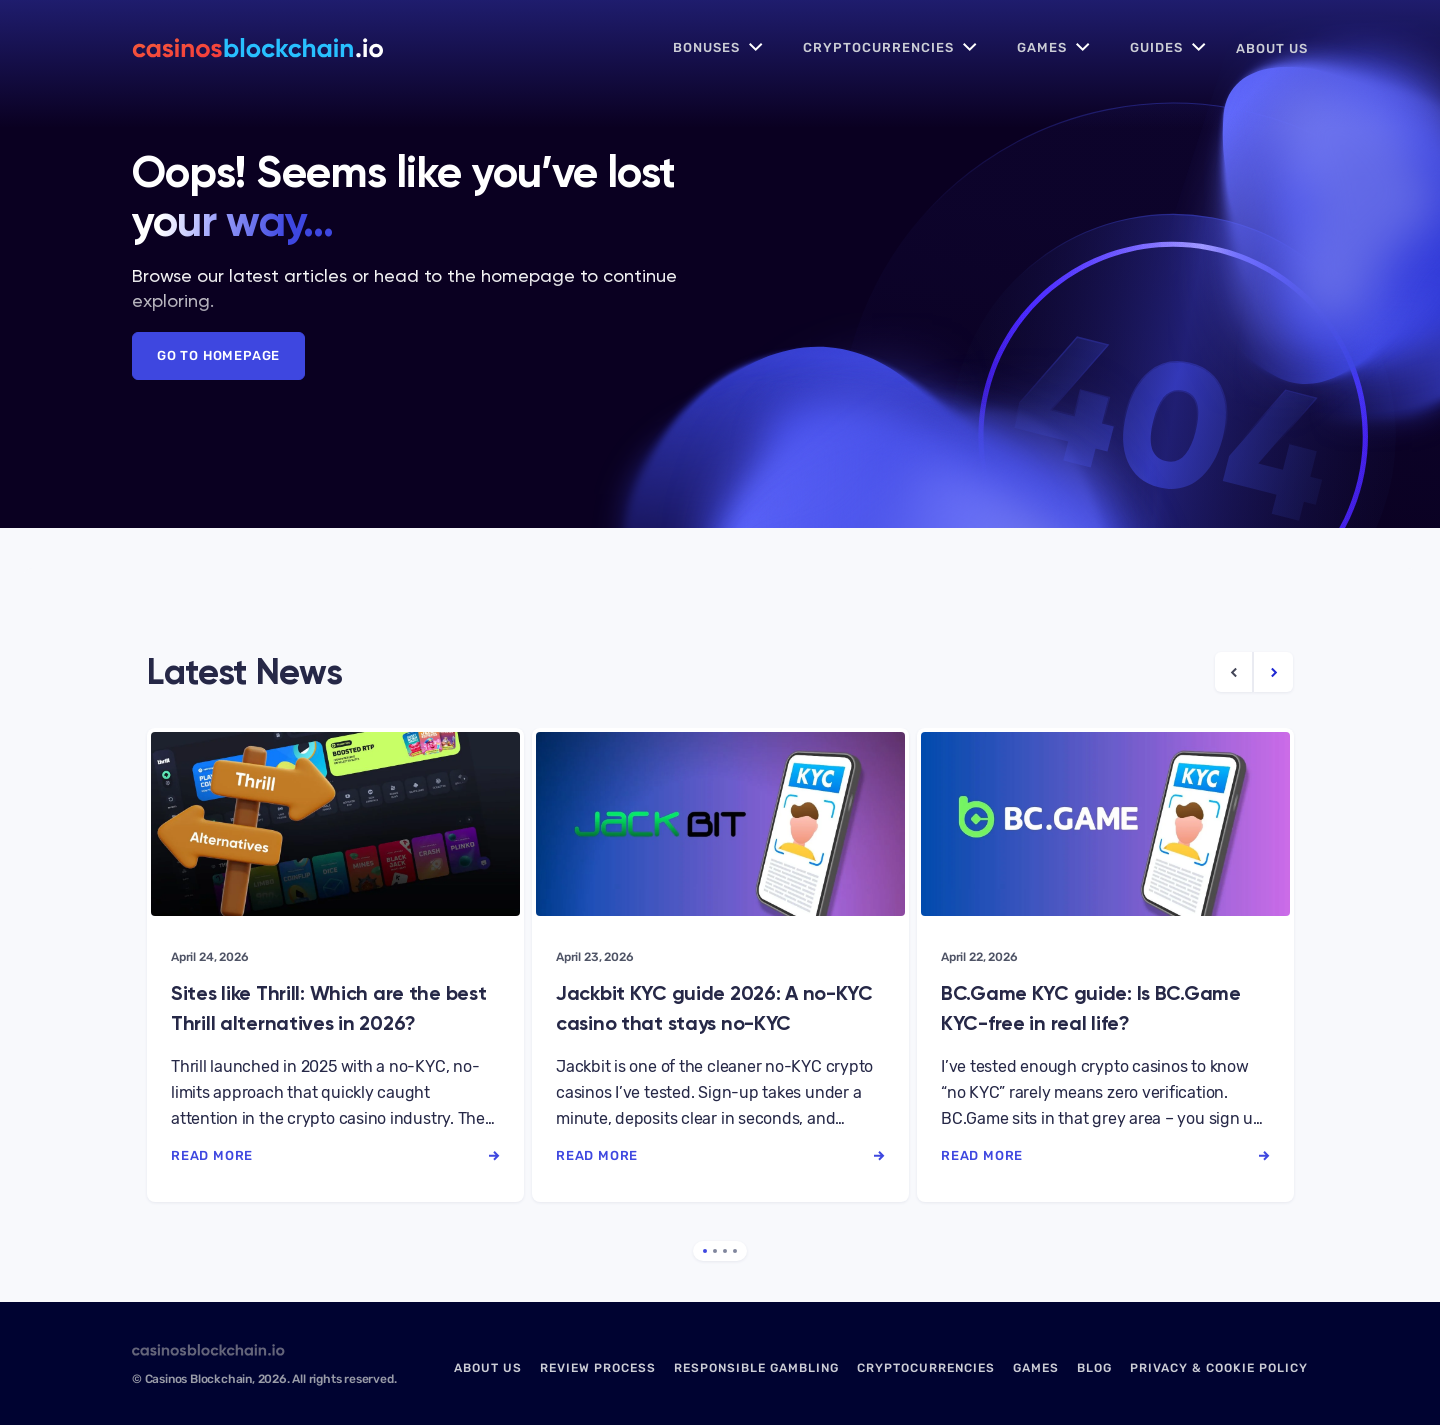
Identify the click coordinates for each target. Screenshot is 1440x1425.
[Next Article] (1273, 672)
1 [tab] (705, 1251)
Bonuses (706, 47)
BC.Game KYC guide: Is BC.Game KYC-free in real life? (1091, 1008)
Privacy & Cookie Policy (1219, 1368)
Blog (1094, 1368)
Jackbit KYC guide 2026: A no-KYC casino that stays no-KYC (714, 1008)
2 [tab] (715, 1251)
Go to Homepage (218, 355)
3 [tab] (725, 1251)
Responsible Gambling (756, 1368)
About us (1272, 48)
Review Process (598, 1368)
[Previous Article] (1234, 672)
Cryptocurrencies (878, 47)
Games (1042, 47)
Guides (1156, 47)
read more (335, 1155)
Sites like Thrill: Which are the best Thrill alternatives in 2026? (328, 1008)
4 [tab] (735, 1251)
